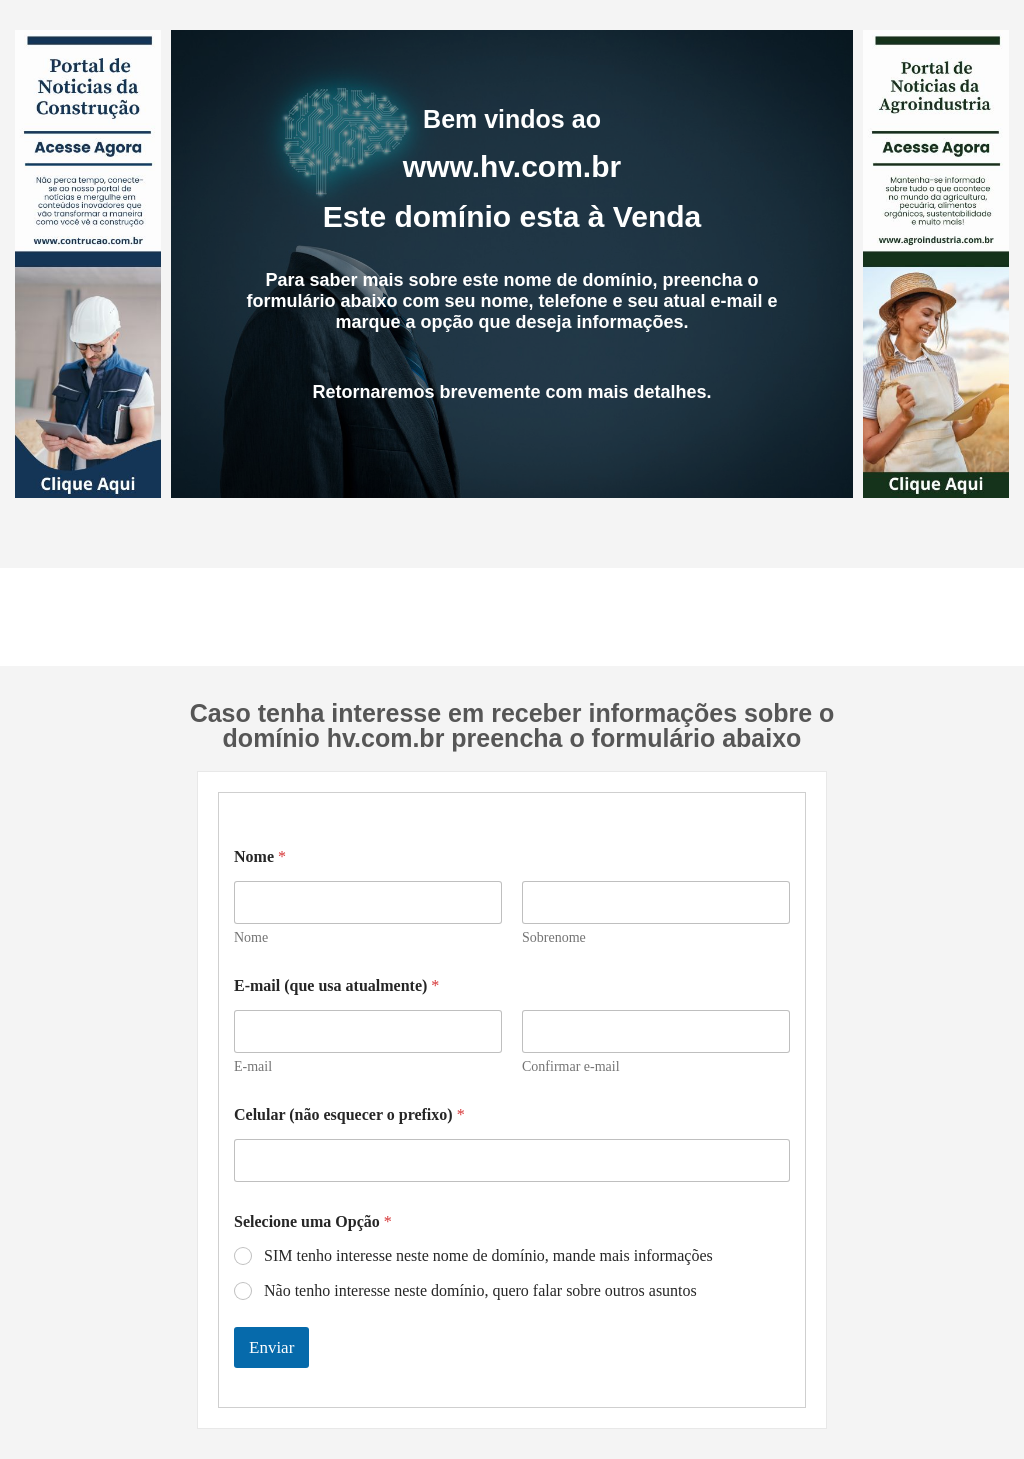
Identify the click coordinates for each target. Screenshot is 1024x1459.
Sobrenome (554, 937)
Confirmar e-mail (571, 1066)
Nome (251, 937)
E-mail (253, 1066)
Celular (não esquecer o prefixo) (349, 1114)
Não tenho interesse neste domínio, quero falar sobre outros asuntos (480, 1290)
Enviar (271, 1347)
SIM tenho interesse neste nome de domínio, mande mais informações (488, 1255)
